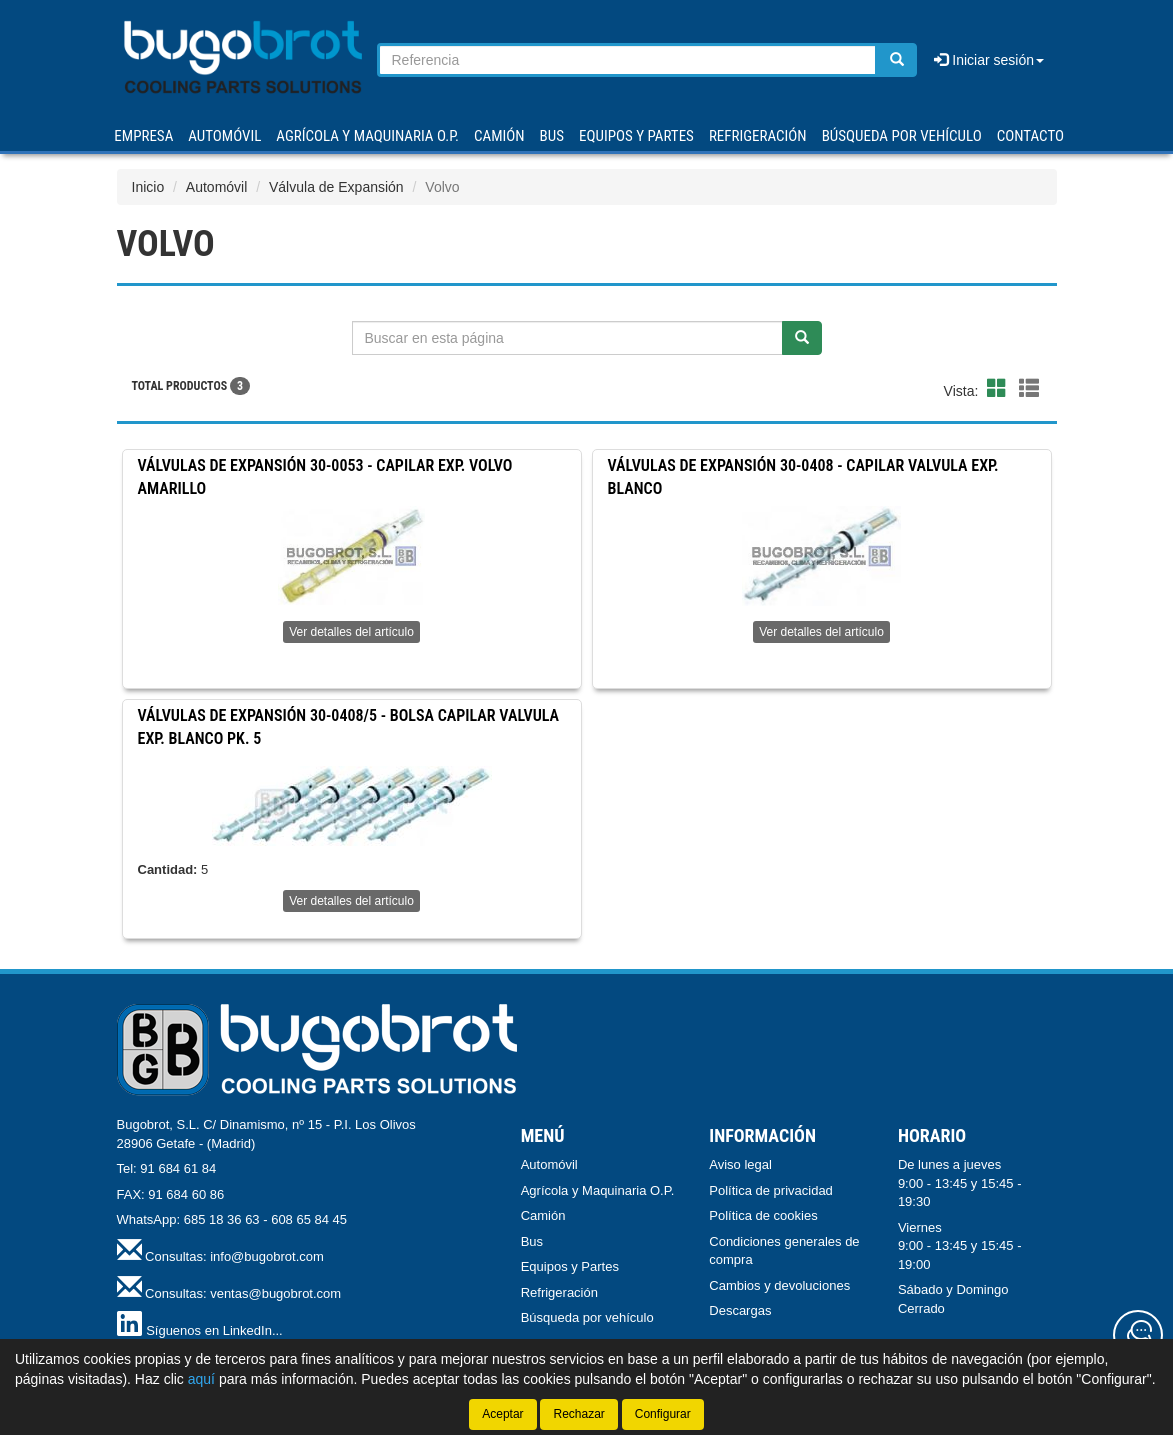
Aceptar (502, 1414)
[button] (1000, 389)
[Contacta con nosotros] (1138, 1335)
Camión (543, 1215)
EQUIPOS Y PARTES (636, 136)
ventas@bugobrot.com (275, 1293)
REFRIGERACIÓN (758, 136)
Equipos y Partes (570, 1266)
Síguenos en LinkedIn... (214, 1330)
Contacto (1030, 136)
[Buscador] (627, 60)
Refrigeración (559, 1292)
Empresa (143, 136)
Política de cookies (763, 1215)
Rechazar (578, 1414)
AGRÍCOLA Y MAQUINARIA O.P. (367, 136)
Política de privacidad (771, 1190)
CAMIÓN (499, 136)
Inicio (148, 187)
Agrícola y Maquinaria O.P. (598, 1190)
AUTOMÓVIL (224, 136)
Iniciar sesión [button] (989, 60)
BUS (552, 136)
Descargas (740, 1310)
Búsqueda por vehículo (902, 136)
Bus (532, 1241)
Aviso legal (740, 1164)
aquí (201, 1379)
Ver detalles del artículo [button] (351, 632)
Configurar (663, 1414)
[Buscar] (897, 60)
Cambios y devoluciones (779, 1285)
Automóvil (216, 187)
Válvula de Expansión (336, 187)
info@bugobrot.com (267, 1256)
